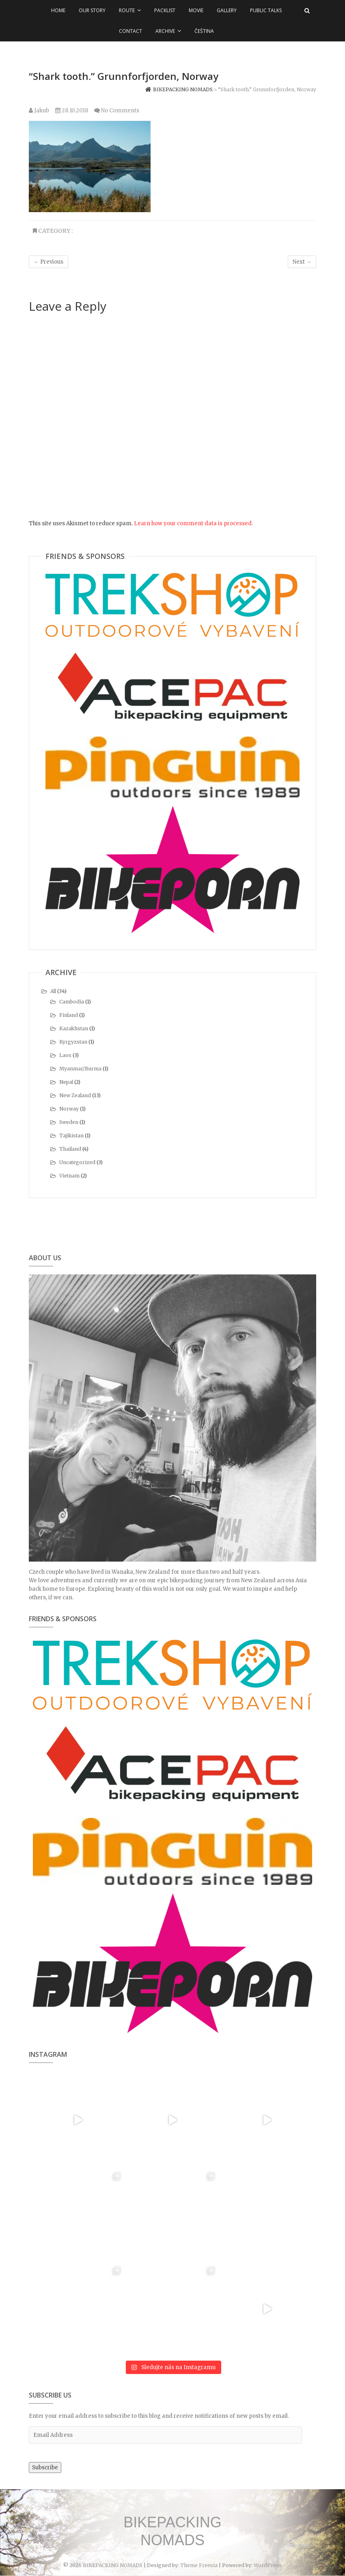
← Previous (48, 261)
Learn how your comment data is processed (193, 523)
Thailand (70, 1149)
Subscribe (45, 2467)
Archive (165, 31)
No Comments (120, 110)
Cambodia (71, 1002)
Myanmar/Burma (80, 1069)
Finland (68, 1015)
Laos (65, 1055)
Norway (69, 1109)
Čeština (204, 31)
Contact (130, 31)
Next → (302, 261)
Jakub (39, 110)
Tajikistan (71, 1135)
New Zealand (75, 1095)
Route (127, 10)
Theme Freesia (199, 2565)
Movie (196, 10)
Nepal (66, 1082)
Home (58, 10)
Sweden (68, 1122)
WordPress (268, 2565)
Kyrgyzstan (73, 1042)
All (53, 991)
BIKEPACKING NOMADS (172, 2531)
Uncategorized (77, 1162)
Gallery (227, 10)
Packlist (164, 10)
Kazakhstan (73, 1028)
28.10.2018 (71, 110)
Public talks (266, 10)
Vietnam (69, 1176)
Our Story (92, 10)
